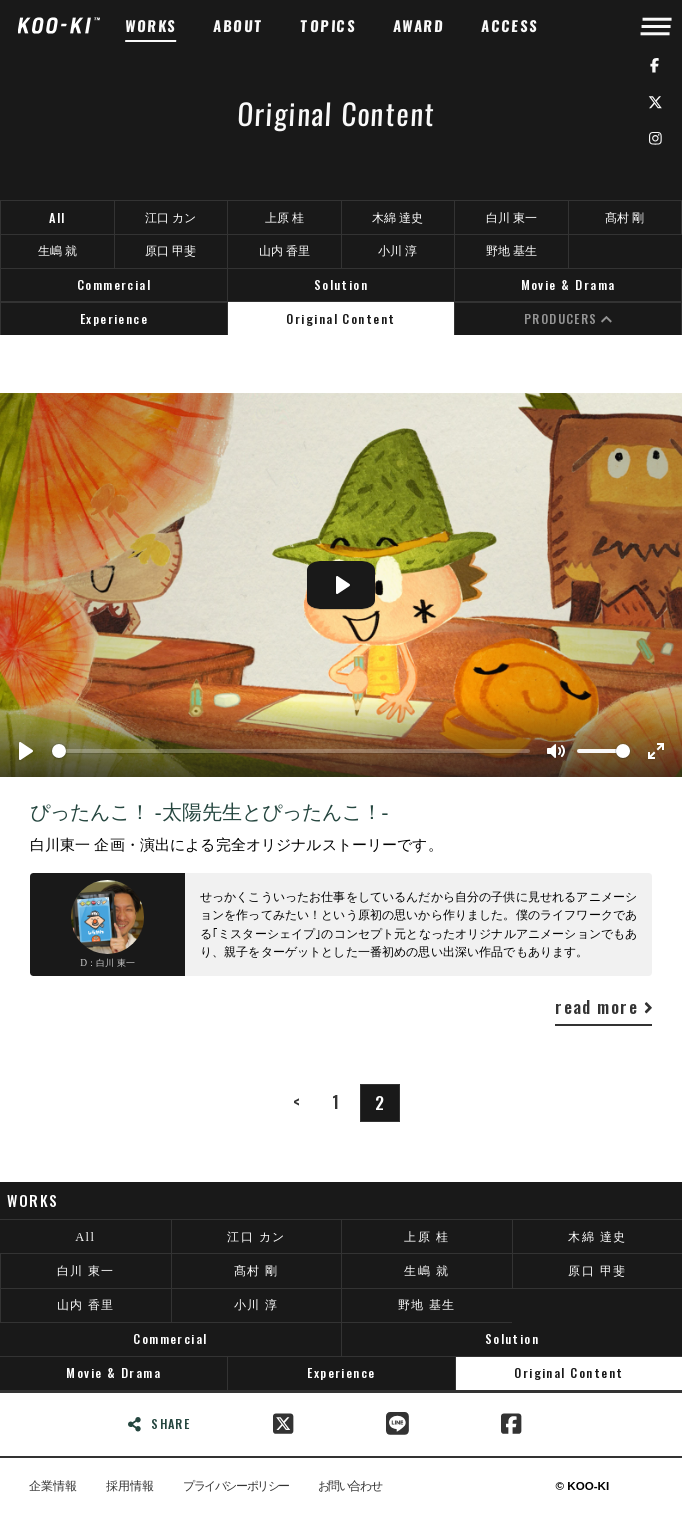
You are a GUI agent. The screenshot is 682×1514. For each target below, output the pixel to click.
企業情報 (53, 1486)
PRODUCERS (568, 318)
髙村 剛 (624, 218)
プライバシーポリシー (235, 1486)
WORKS (151, 25)
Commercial (114, 284)
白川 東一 (511, 218)
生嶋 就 (57, 251)
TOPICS (328, 25)
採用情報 (130, 1486)
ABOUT (238, 25)
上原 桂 (284, 218)
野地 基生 (511, 251)
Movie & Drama (568, 284)
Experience (114, 318)
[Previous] (296, 1102)
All (57, 217)
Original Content (340, 318)
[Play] (26, 751)
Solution (341, 284)
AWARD (419, 25)
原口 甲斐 (170, 251)
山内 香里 (284, 251)
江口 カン (170, 218)
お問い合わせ (349, 1486)
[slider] (291, 751)
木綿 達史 (397, 218)
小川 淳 (397, 251)
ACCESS (510, 25)
